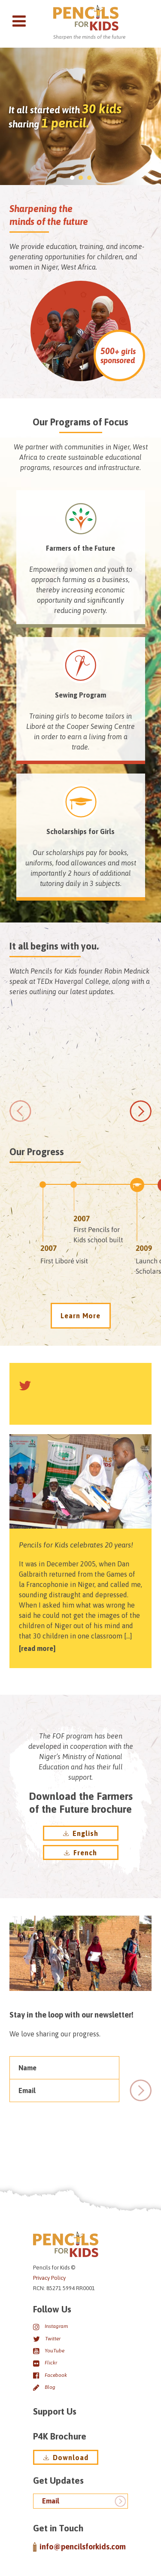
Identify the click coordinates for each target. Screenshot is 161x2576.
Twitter (47, 2338)
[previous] (20, 1111)
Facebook (50, 2375)
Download (65, 2457)
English (80, 1833)
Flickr (45, 2363)
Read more (37, 1648)
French (80, 1853)
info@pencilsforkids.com (79, 2547)
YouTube (48, 2351)
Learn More (80, 1316)
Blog (44, 2387)
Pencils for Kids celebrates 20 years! (76, 1545)
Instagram (50, 2326)
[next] (141, 1111)
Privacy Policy (49, 2278)
